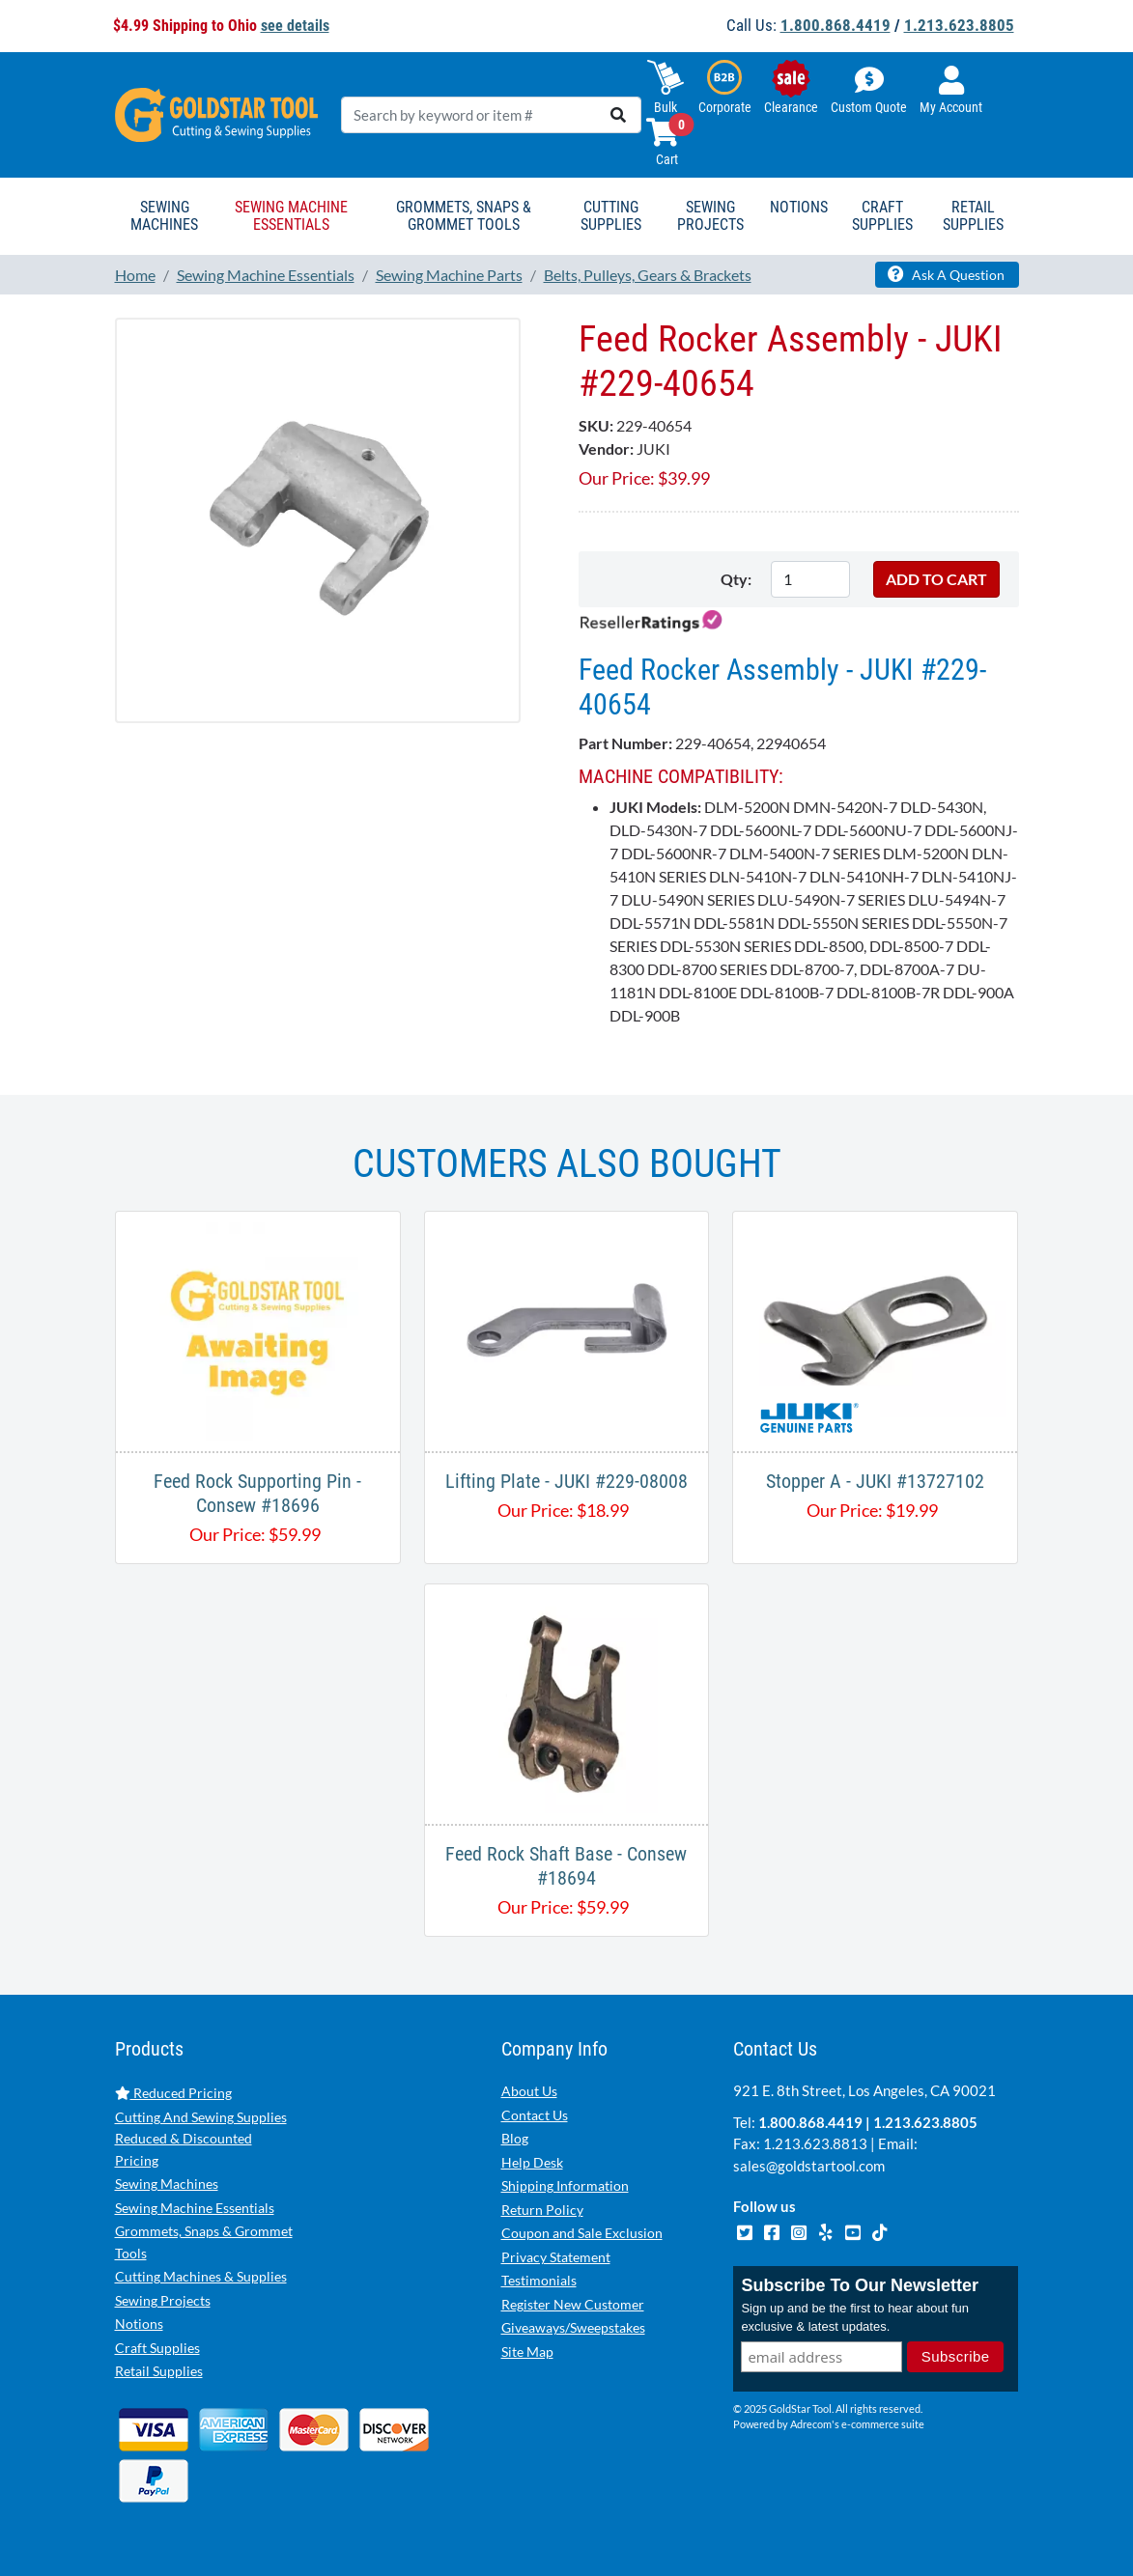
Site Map (527, 2351)
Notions (139, 2323)
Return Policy (542, 2209)
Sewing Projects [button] (710, 216)
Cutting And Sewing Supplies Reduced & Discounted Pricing (201, 2139)
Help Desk (532, 2162)
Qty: (736, 579)
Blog (514, 2138)
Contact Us (534, 2115)
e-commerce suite (882, 2424)
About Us (529, 2091)
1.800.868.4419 (835, 25)
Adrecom (811, 2424)
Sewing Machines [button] (164, 216)
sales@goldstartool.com (809, 2165)
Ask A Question (946, 274)
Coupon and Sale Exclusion (582, 2233)
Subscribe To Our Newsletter (859, 2285)
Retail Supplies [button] (973, 216)
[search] (618, 115)
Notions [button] (799, 207)
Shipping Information (565, 2185)
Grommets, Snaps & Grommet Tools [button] (463, 216)
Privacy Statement (555, 2257)
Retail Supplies (159, 2371)
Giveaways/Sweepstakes (573, 2327)
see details (295, 25)
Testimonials (539, 2280)
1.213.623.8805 (959, 25)
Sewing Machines (166, 2183)
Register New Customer (572, 2304)
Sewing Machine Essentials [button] (291, 216)
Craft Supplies (157, 2347)
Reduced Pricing (173, 2093)
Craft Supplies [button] (882, 216)
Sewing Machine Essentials (194, 2207)
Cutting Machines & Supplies (201, 2276)
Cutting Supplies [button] (611, 216)
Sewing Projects (163, 2300)
